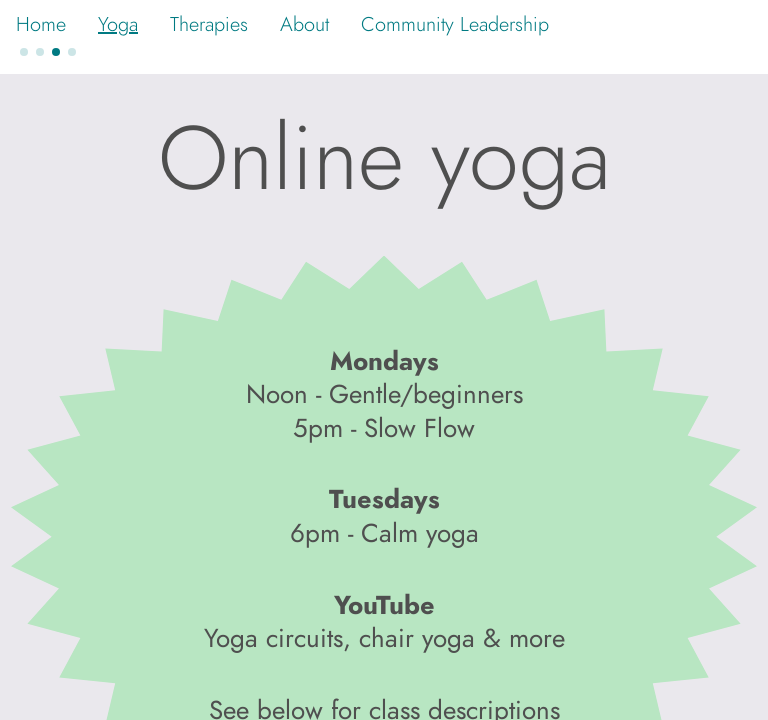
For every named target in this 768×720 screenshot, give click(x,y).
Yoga (118, 24)
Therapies (209, 24)
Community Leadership (455, 24)
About (304, 24)
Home (41, 24)
